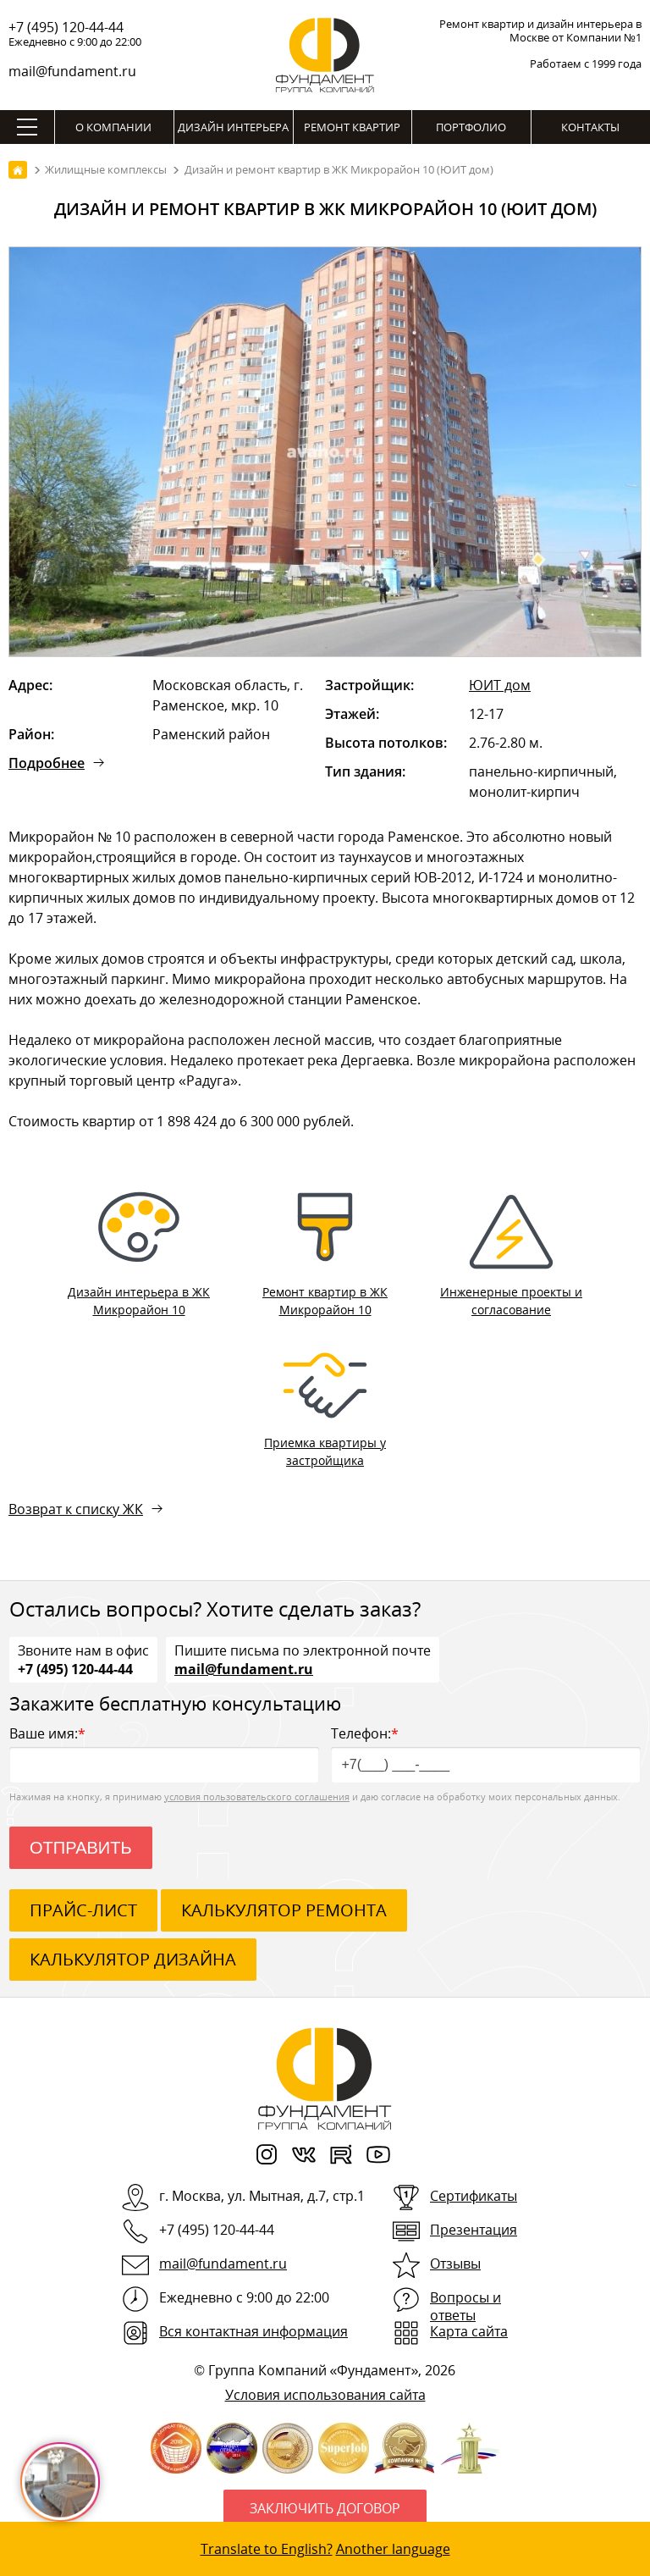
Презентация (473, 2229)
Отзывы (455, 2263)
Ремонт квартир (352, 127)
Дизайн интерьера (233, 127)
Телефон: (486, 1753)
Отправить (81, 1847)
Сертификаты (473, 2195)
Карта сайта (469, 2331)
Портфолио (471, 127)
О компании (113, 127)
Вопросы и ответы (465, 2306)
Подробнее (46, 763)
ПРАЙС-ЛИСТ (83, 1910)
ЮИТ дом (500, 685)
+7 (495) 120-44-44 (66, 27)
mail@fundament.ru (72, 71)
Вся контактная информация (253, 2331)
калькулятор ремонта (284, 1910)
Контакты (590, 127)
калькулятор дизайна (133, 1959)
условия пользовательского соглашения (257, 1796)
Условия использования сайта (325, 2394)
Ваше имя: (164, 1753)
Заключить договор (325, 2508)
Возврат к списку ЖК (75, 1509)
